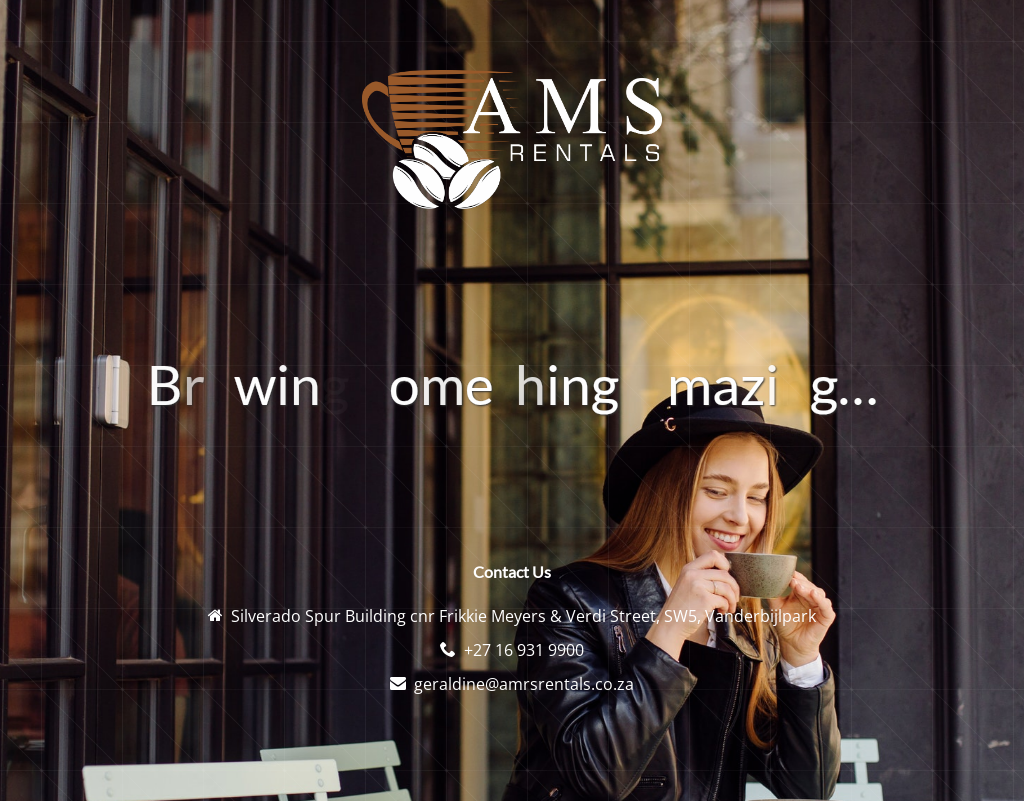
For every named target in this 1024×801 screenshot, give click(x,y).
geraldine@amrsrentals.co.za (524, 684)
